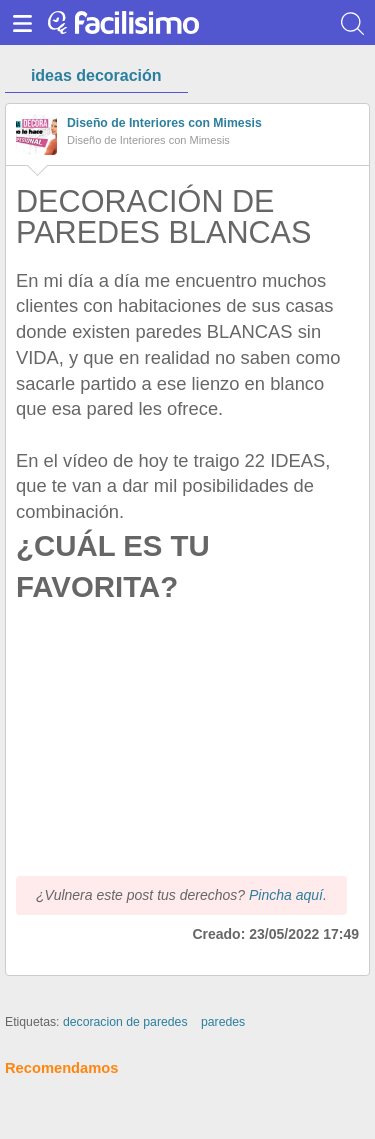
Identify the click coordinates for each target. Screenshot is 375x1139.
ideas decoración (96, 75)
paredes (223, 1022)
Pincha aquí (286, 895)
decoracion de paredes (125, 1022)
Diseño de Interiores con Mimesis (164, 123)
